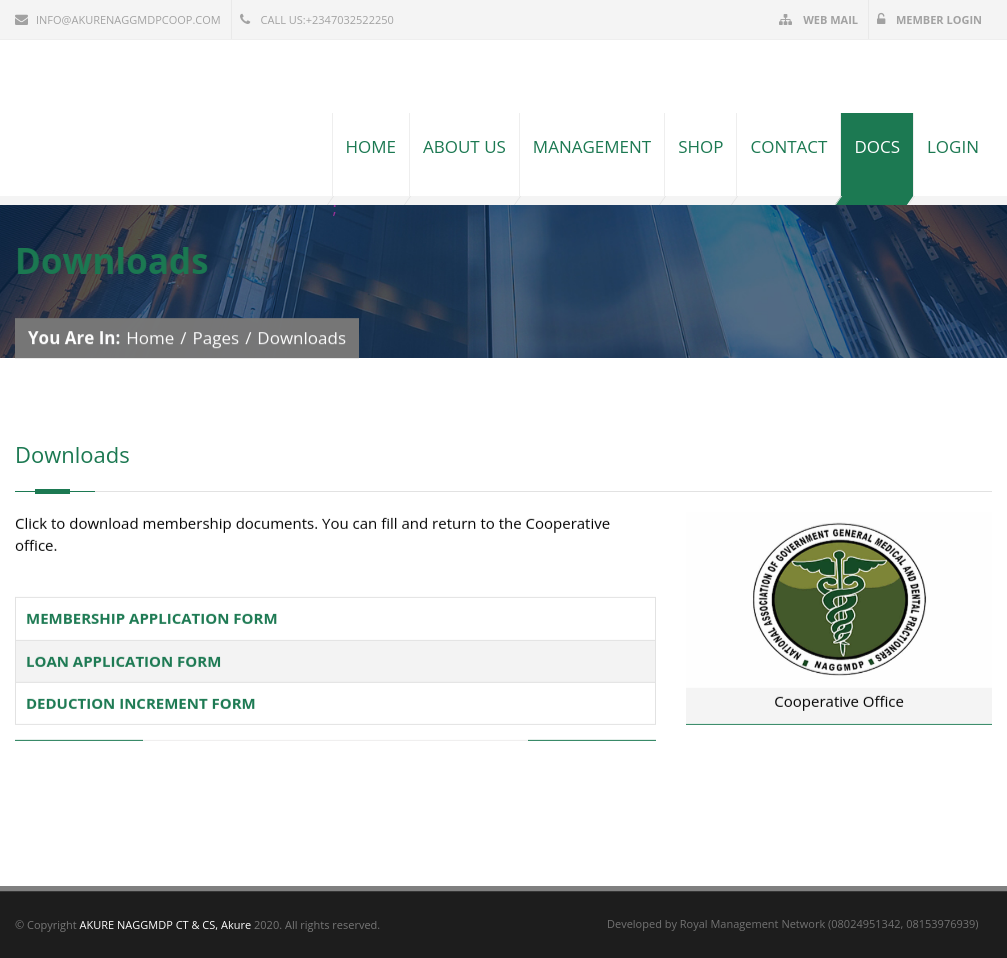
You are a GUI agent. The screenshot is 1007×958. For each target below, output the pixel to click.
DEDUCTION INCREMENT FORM (141, 702)
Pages (216, 337)
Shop (700, 146)
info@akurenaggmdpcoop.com (118, 19)
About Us (464, 146)
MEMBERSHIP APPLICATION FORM (152, 618)
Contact (788, 146)
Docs (877, 146)
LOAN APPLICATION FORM (123, 660)
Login (953, 146)
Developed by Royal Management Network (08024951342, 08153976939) (793, 923)
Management (592, 146)
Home (371, 146)
